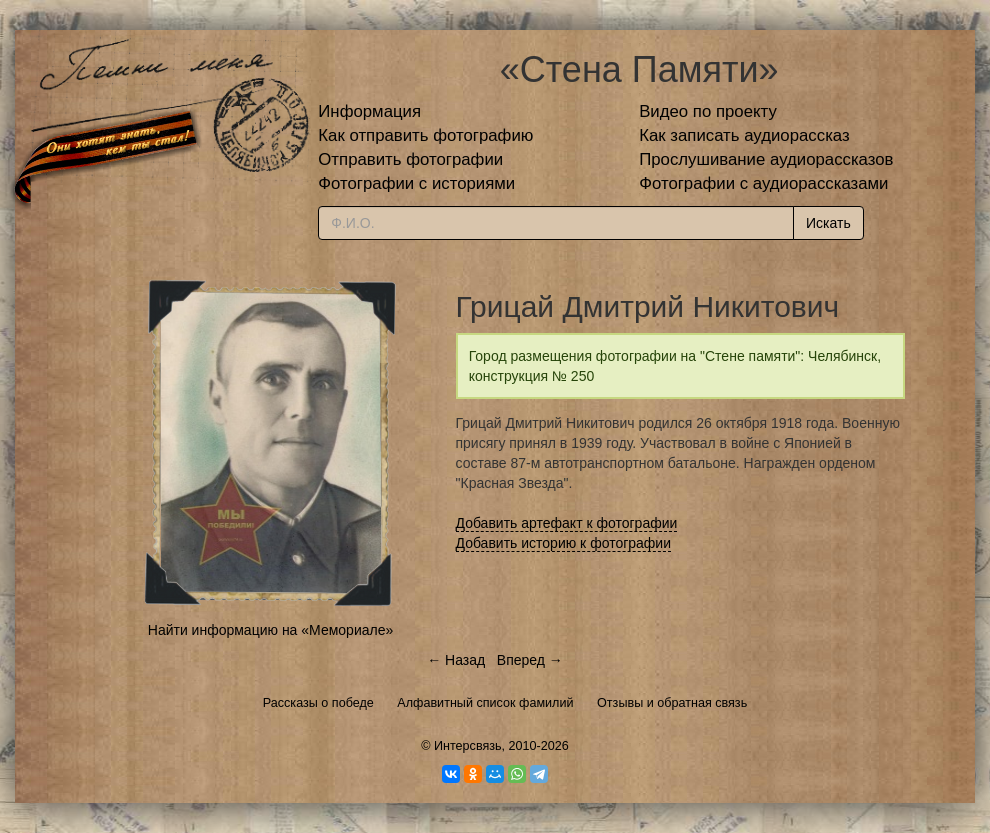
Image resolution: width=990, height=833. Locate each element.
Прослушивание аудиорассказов (766, 159)
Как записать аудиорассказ (744, 135)
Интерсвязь (468, 746)
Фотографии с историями (416, 183)
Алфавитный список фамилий (485, 703)
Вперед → (530, 660)
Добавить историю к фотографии (564, 543)
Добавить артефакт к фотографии (567, 523)
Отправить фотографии (410, 159)
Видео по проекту (708, 111)
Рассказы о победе (318, 703)
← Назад (456, 660)
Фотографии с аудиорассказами (763, 183)
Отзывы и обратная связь (672, 703)
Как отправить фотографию (425, 135)
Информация (369, 111)
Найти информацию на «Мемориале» (270, 630)
